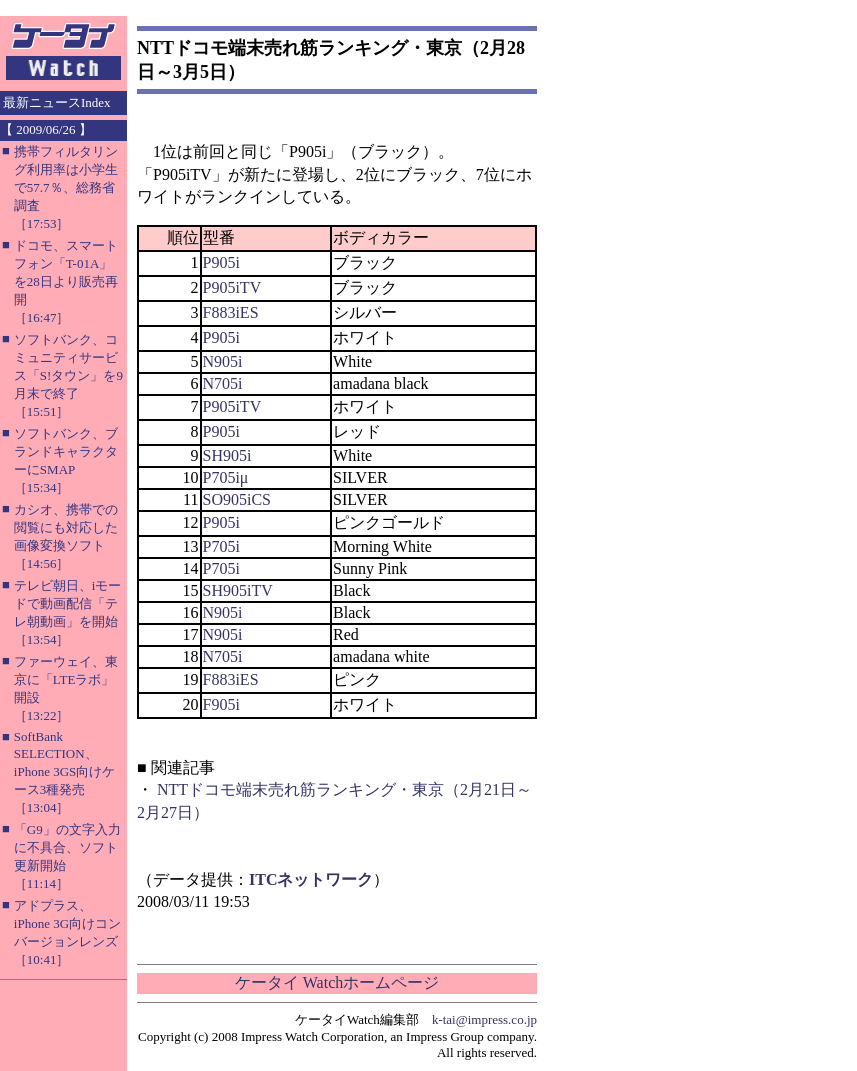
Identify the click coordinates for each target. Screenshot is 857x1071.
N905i (223, 361)
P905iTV (232, 287)
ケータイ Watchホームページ (337, 982)
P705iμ (226, 477)
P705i (221, 546)
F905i (221, 704)
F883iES (231, 312)
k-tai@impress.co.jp (484, 1019)
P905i (221, 262)
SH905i (227, 455)
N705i (223, 383)
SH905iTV (238, 590)
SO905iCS (237, 499)
